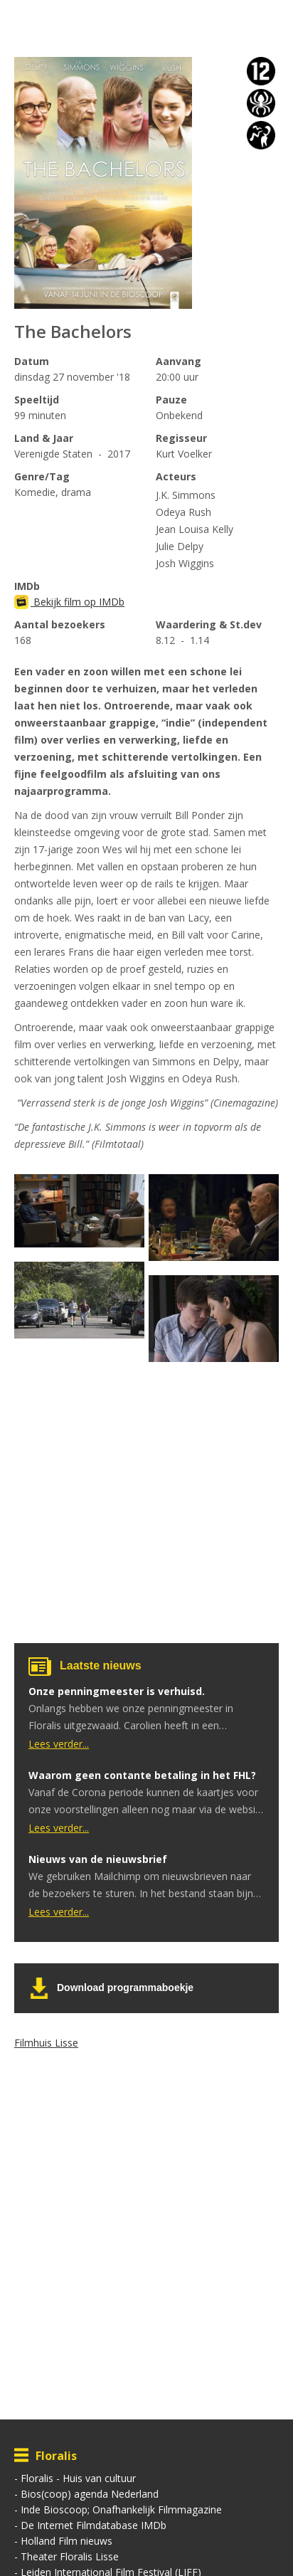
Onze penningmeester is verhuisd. (116, 1691)
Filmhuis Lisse (46, 2042)
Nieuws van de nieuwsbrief (97, 1859)
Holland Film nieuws (66, 2541)
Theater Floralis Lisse (70, 2556)
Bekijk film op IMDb (69, 601)
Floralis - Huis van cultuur (78, 2478)
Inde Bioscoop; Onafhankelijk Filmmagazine (121, 2509)
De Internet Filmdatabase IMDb (93, 2525)
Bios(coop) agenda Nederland (90, 2494)
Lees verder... (58, 1744)
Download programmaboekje (125, 1987)
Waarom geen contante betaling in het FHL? (142, 1775)
